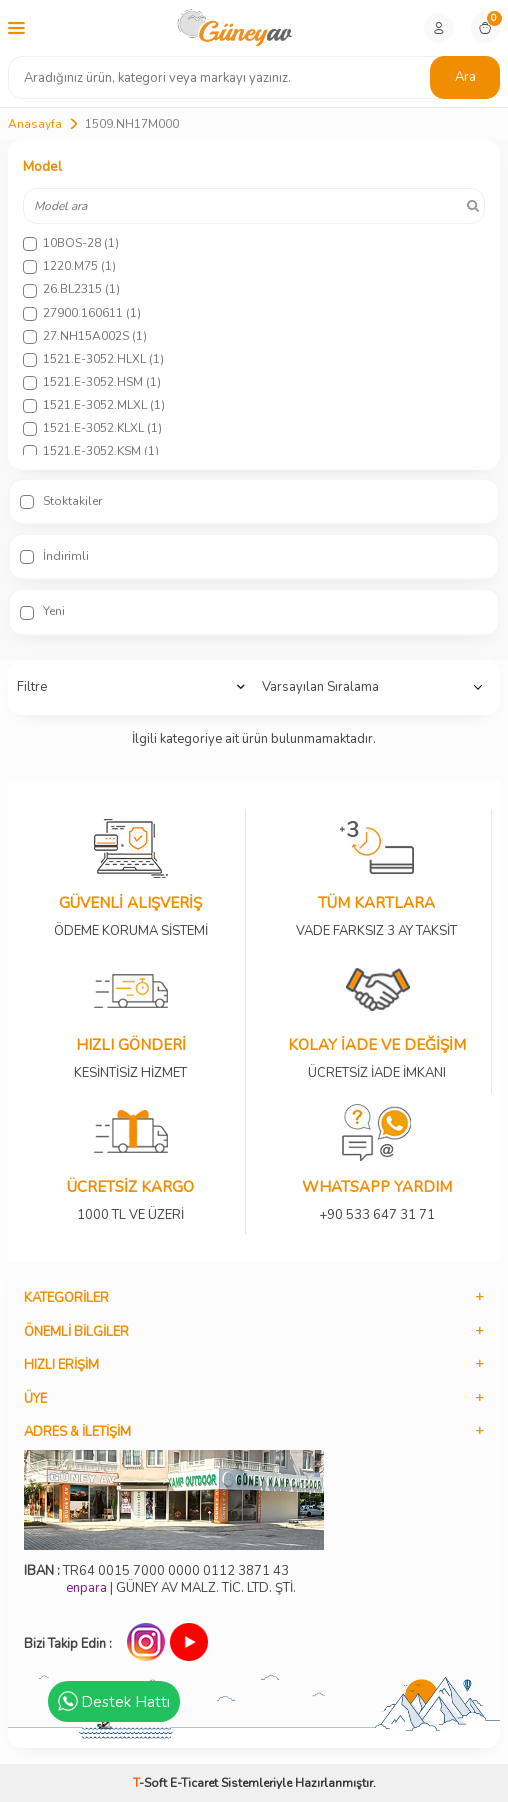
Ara (465, 77)
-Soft (151, 1783)
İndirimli (54, 556)
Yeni (42, 611)
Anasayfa (35, 124)
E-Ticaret (194, 1783)
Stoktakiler (61, 501)
